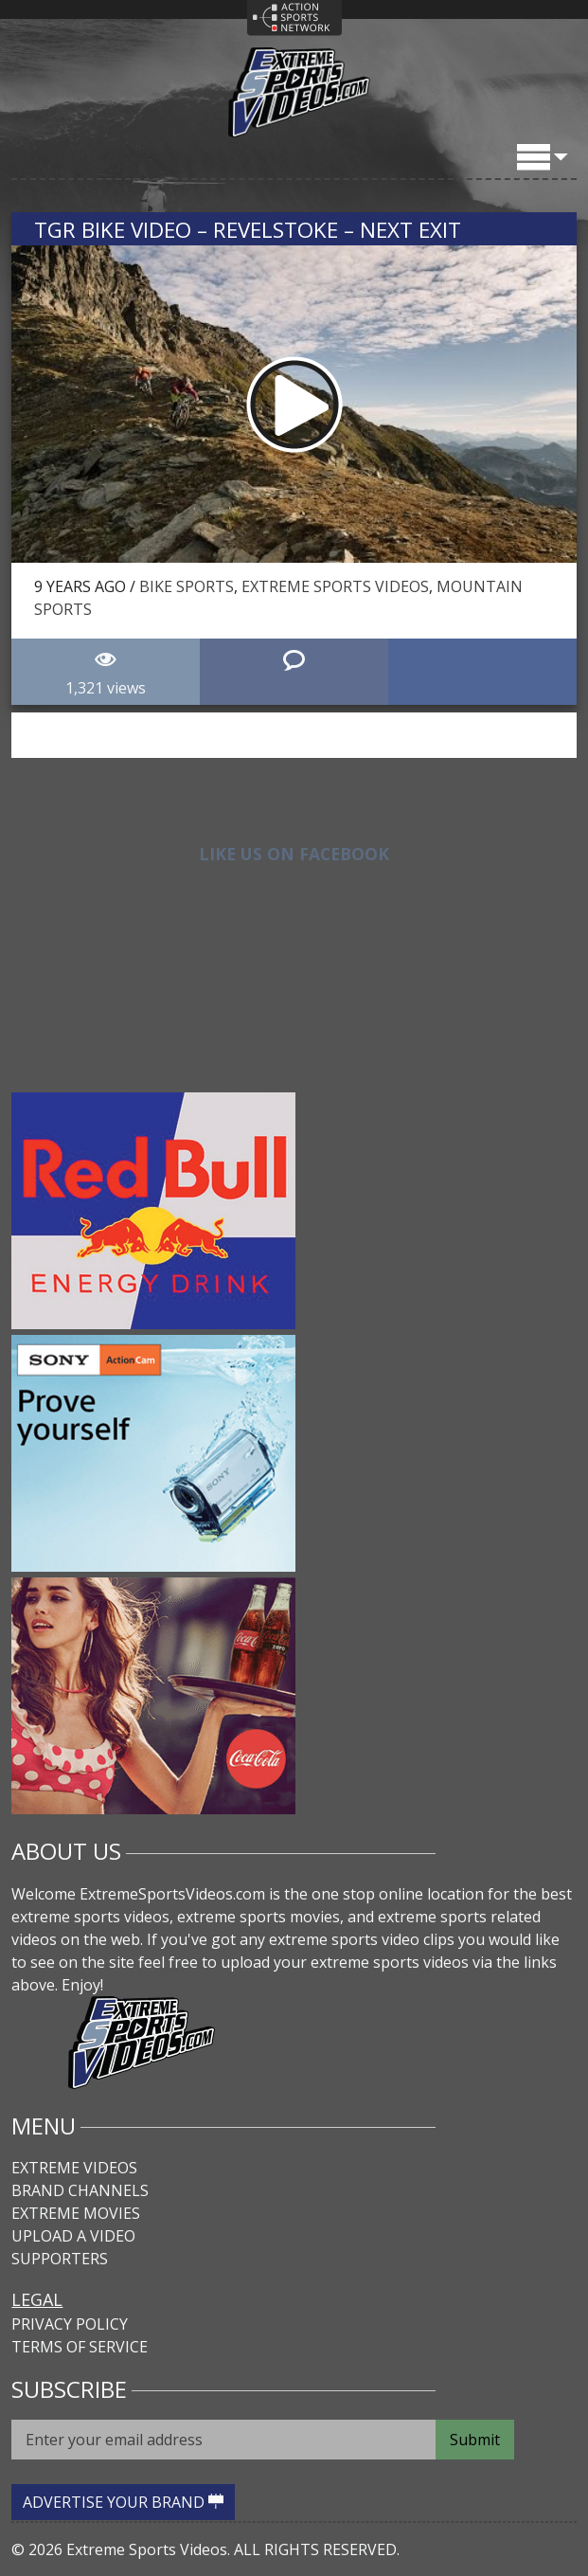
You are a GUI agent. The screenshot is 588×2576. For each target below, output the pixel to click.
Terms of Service (79, 2346)
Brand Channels (80, 2190)
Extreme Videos (74, 2167)
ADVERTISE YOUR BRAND (123, 2502)
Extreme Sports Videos (335, 586)
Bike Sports (186, 586)
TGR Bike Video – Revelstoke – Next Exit (247, 229)
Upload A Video (73, 2235)
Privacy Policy (69, 2324)
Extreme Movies (75, 2213)
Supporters (59, 2258)
